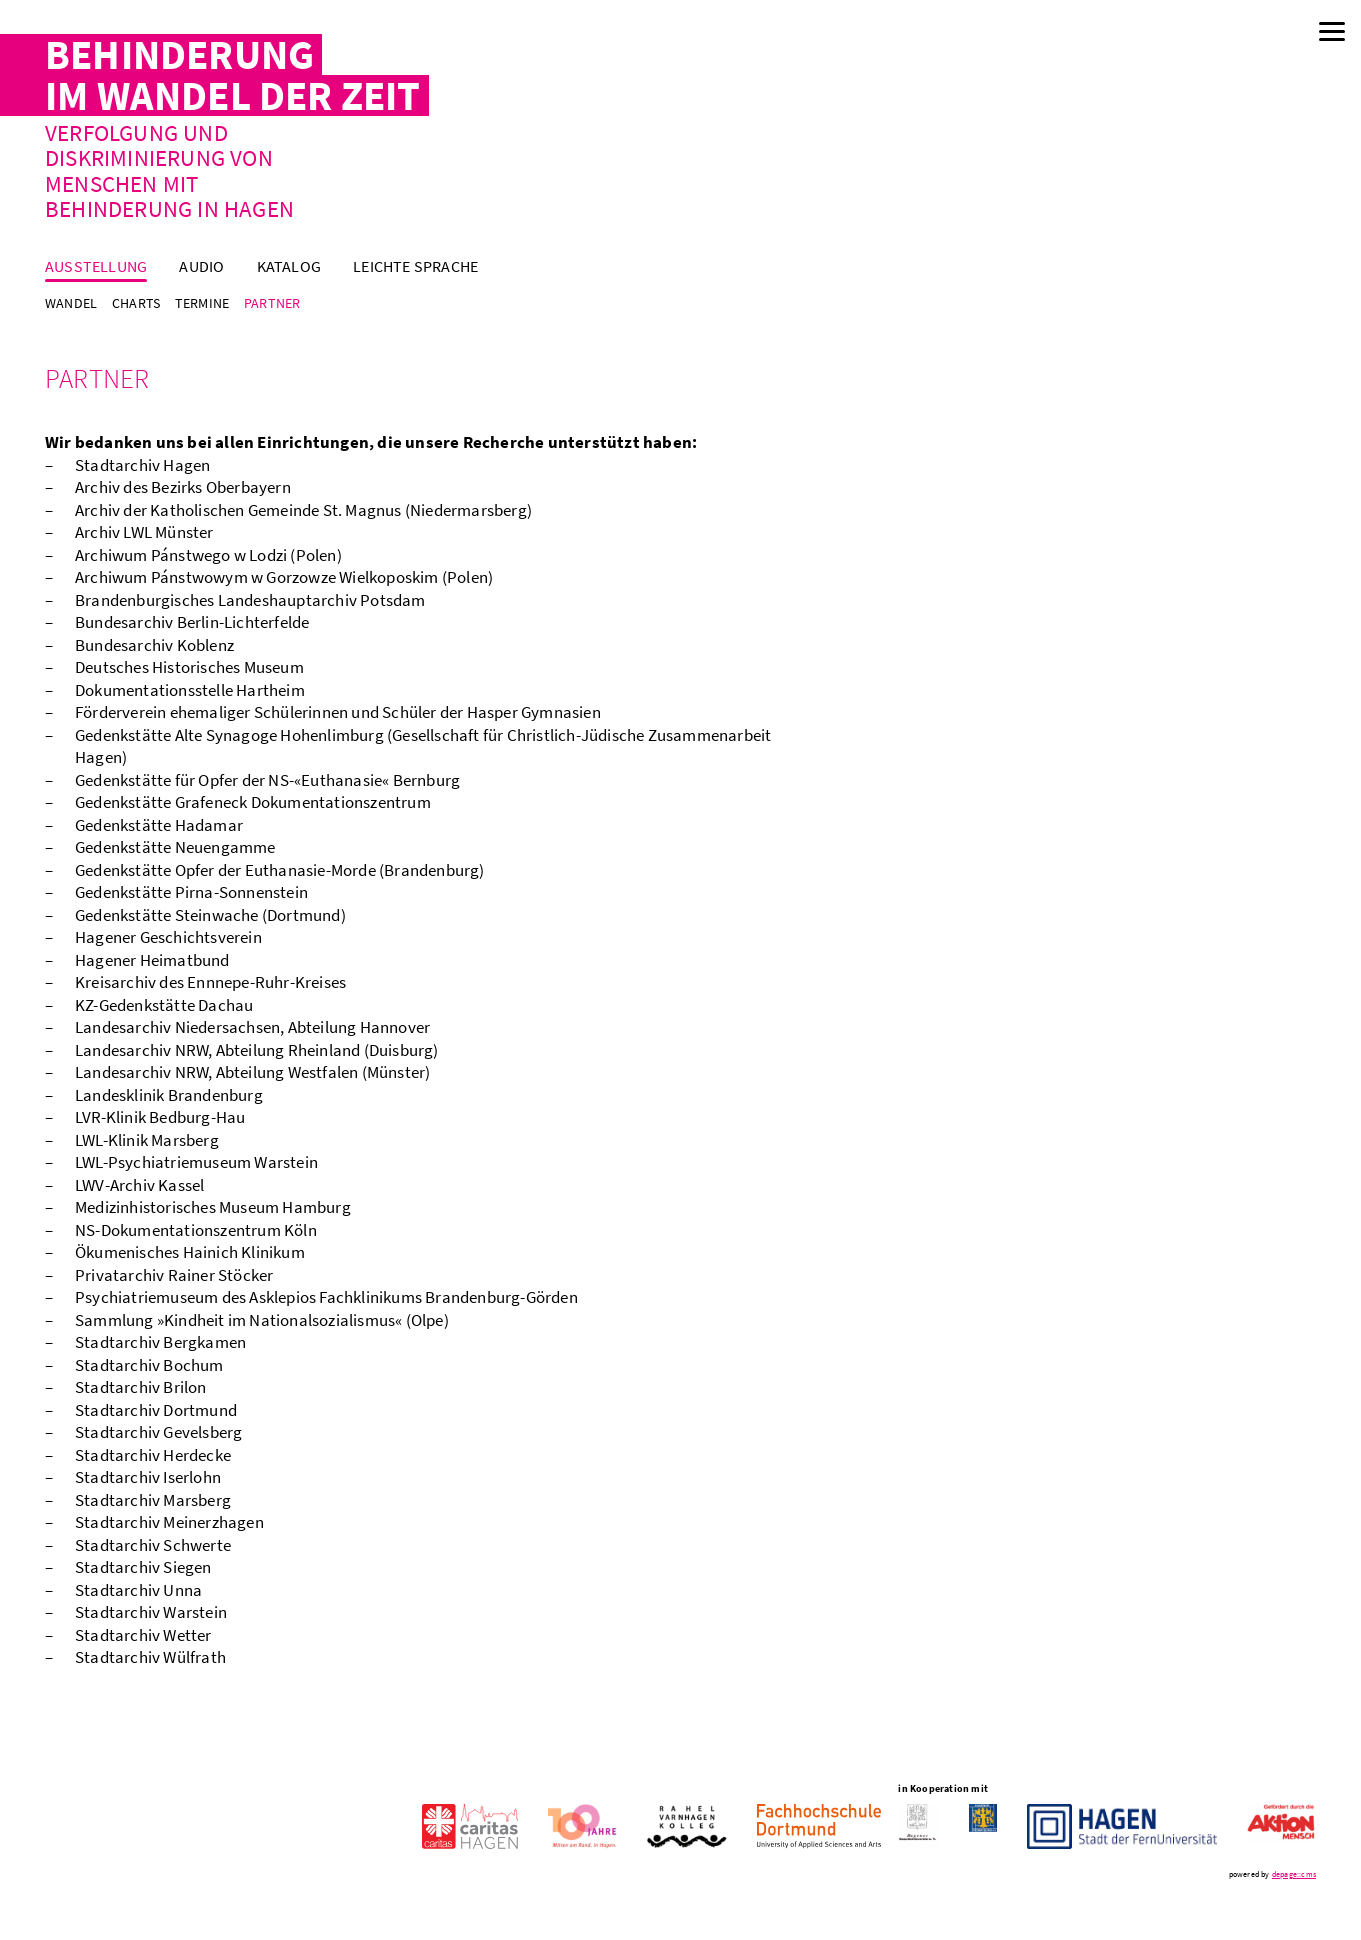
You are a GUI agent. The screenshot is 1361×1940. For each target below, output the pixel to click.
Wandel (71, 303)
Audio (201, 266)
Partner (272, 303)
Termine (202, 303)
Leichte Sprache (415, 266)
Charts (136, 303)
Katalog (289, 266)
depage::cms (1294, 1874)
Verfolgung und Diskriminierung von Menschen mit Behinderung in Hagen (169, 170)
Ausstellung (96, 266)
